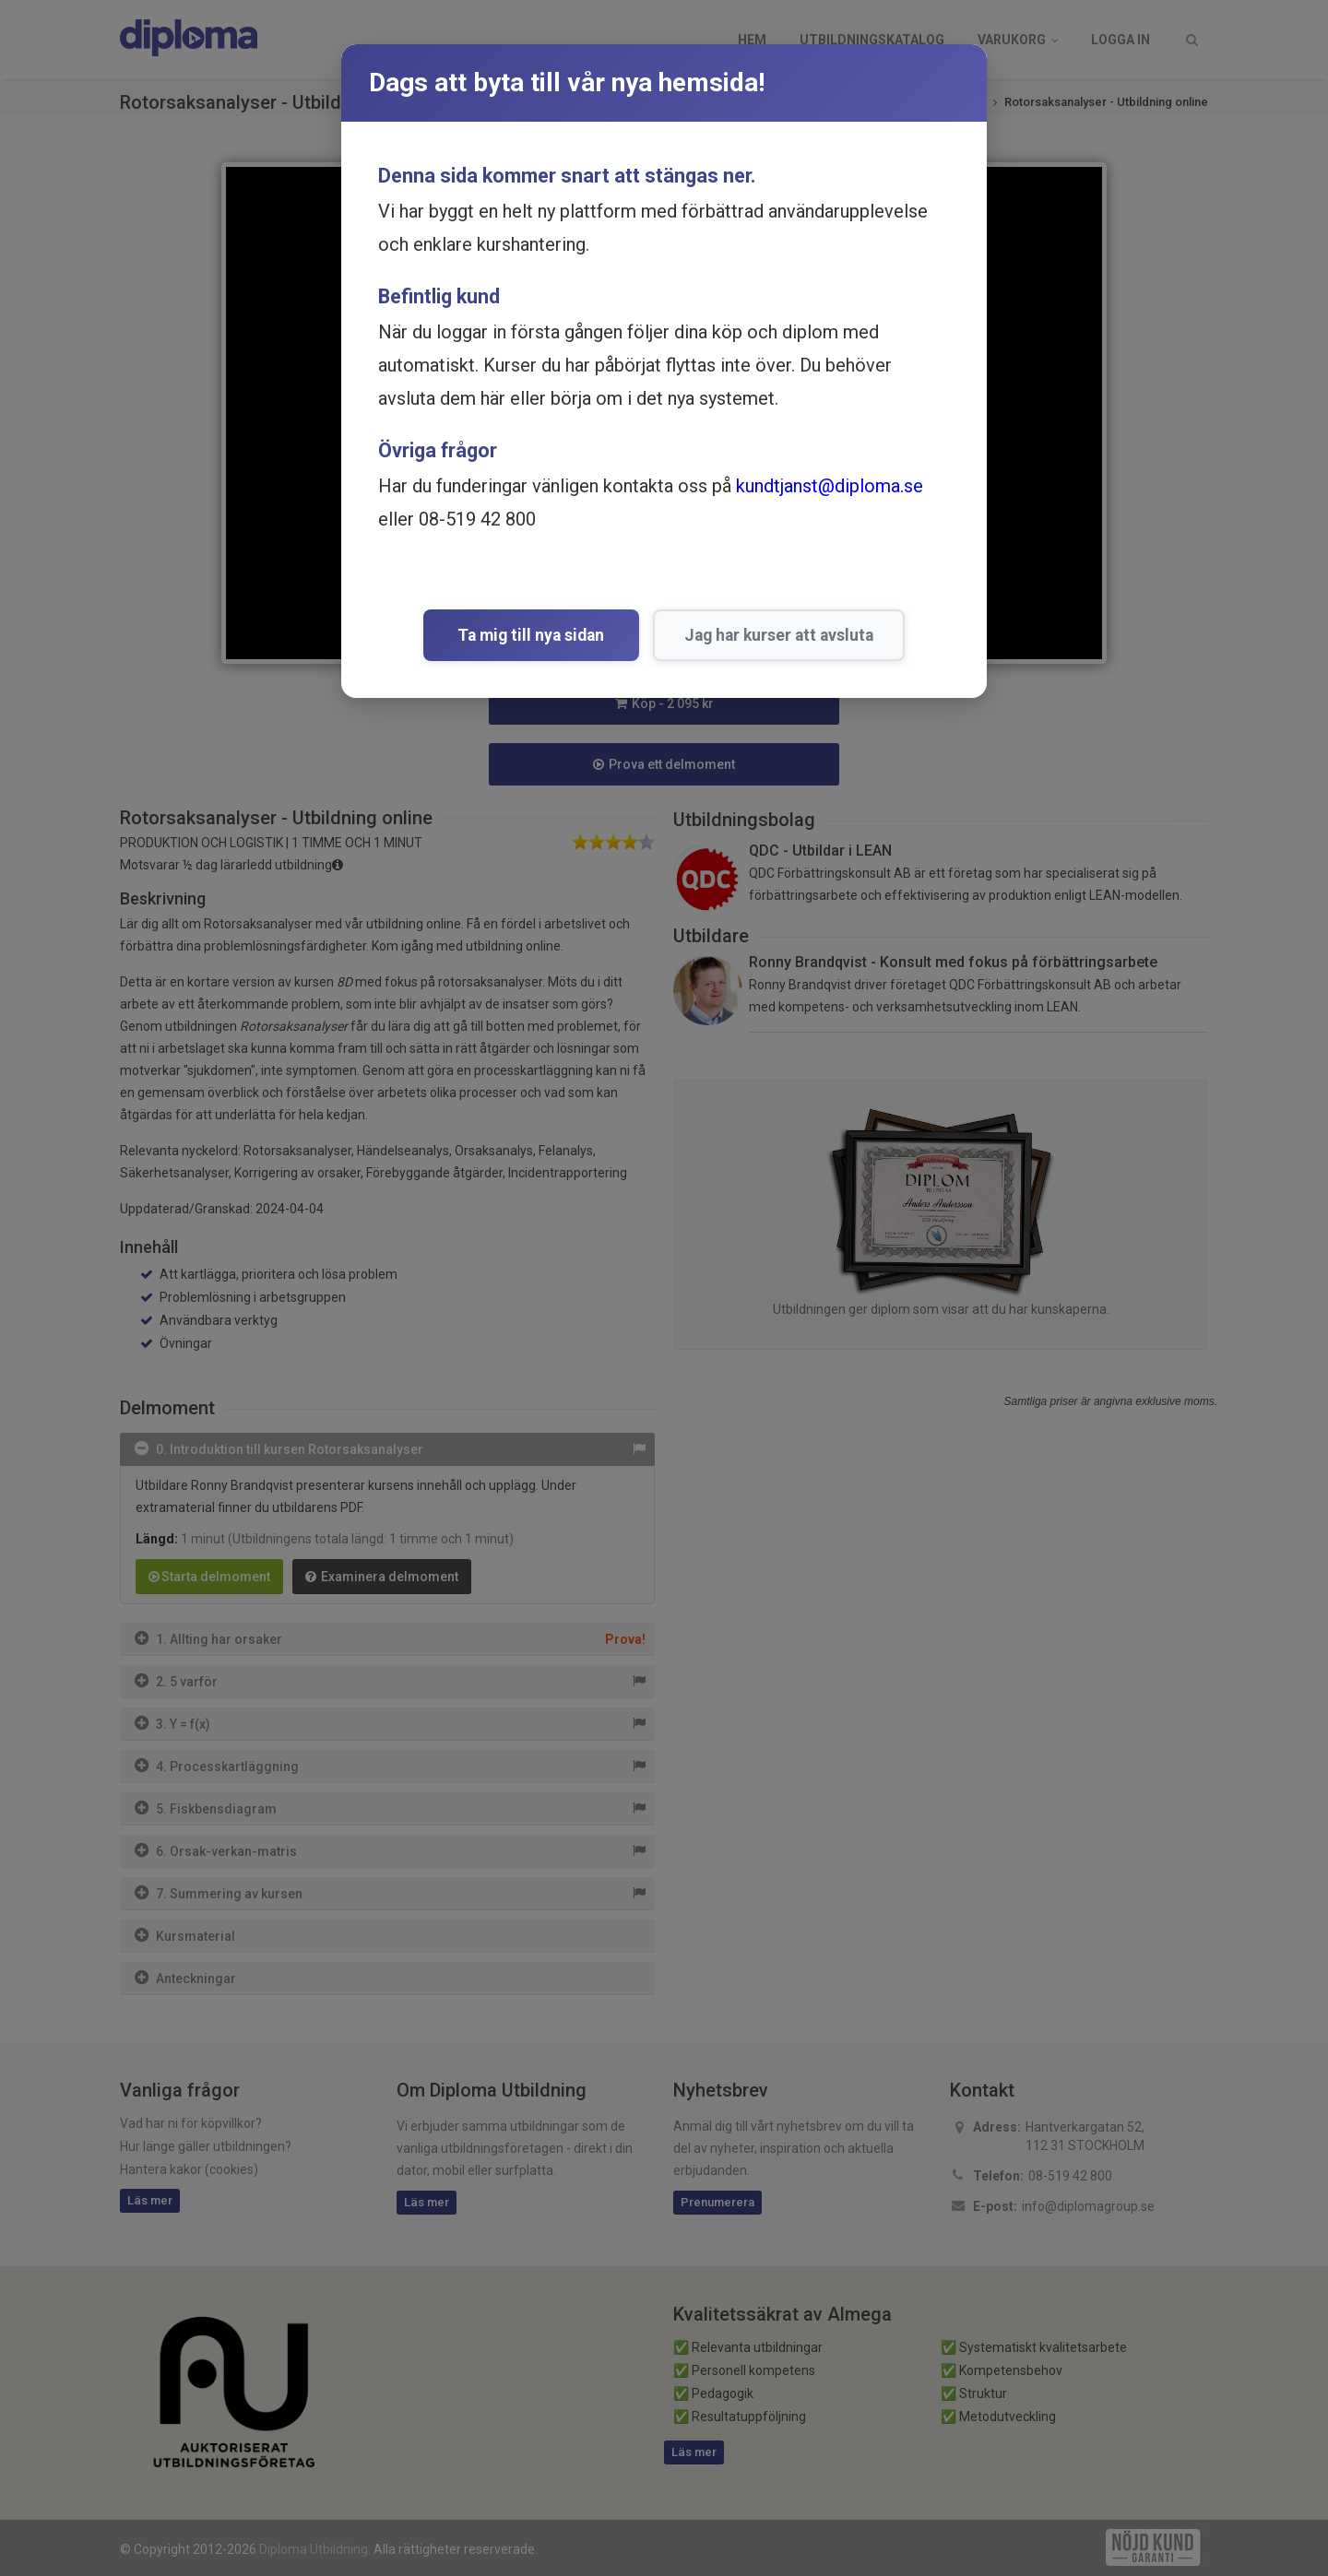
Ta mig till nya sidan (531, 635)
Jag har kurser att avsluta (774, 635)
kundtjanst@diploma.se (829, 486)
